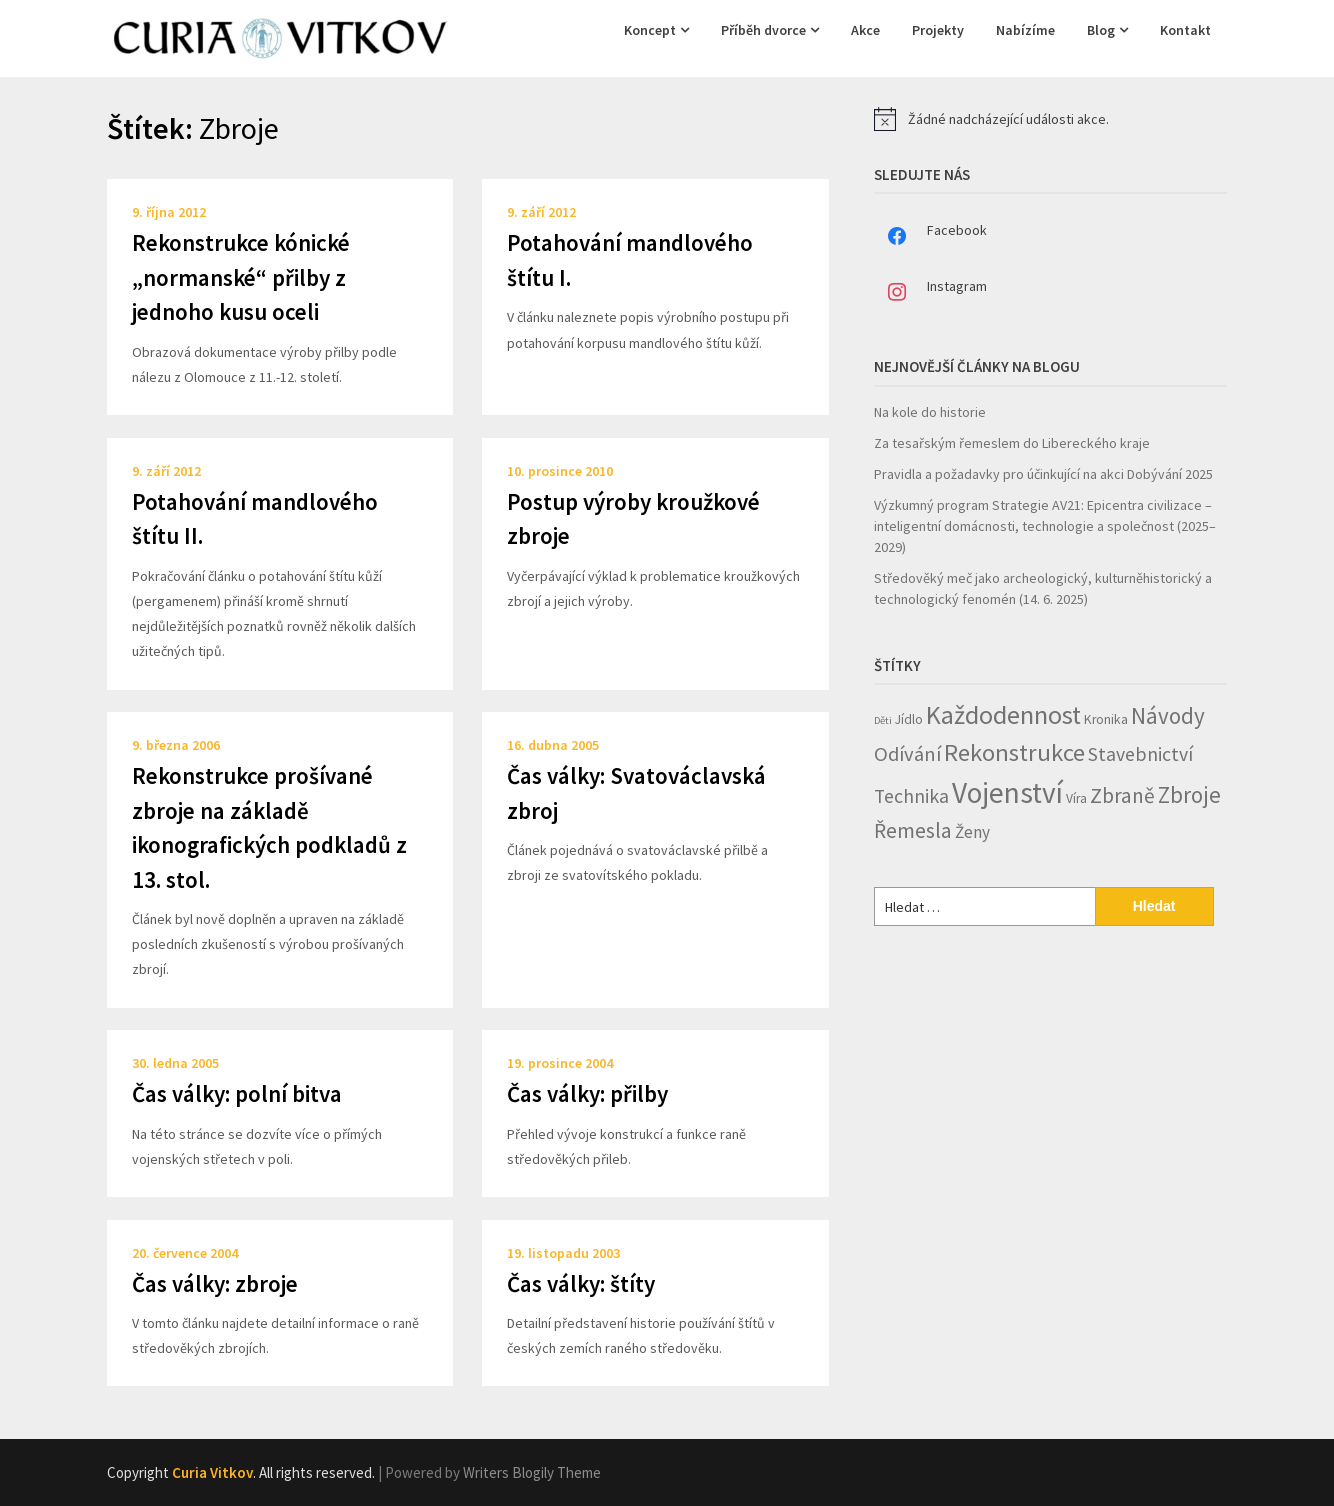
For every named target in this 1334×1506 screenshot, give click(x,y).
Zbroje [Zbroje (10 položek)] (1189, 794)
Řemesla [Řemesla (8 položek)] (913, 830)
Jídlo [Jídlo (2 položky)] (909, 719)
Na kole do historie (930, 412)
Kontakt (1185, 30)
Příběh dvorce (763, 30)
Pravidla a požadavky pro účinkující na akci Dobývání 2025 (1043, 474)
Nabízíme (1025, 30)
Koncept (650, 30)
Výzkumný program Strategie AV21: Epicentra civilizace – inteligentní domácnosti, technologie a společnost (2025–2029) (1045, 526)
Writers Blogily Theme (532, 1472)
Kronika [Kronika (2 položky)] (1106, 719)
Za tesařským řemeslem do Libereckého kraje (1012, 443)
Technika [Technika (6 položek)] (911, 796)
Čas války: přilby (587, 1093)
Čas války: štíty (581, 1283)
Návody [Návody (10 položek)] (1168, 715)
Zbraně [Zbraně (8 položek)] (1122, 795)
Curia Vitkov (212, 1472)
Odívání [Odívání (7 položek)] (907, 754)
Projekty (938, 30)
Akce (865, 30)
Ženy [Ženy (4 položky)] (972, 832)
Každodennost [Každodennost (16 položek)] (1003, 714)
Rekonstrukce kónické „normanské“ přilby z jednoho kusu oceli (241, 277)
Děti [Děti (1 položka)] (883, 720)
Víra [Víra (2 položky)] (1076, 798)
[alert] (1050, 119)
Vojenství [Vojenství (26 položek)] (1007, 792)
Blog (1101, 30)
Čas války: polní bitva (237, 1093)
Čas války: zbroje (215, 1283)
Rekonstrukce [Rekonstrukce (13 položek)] (1014, 752)
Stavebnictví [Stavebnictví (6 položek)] (1140, 754)
